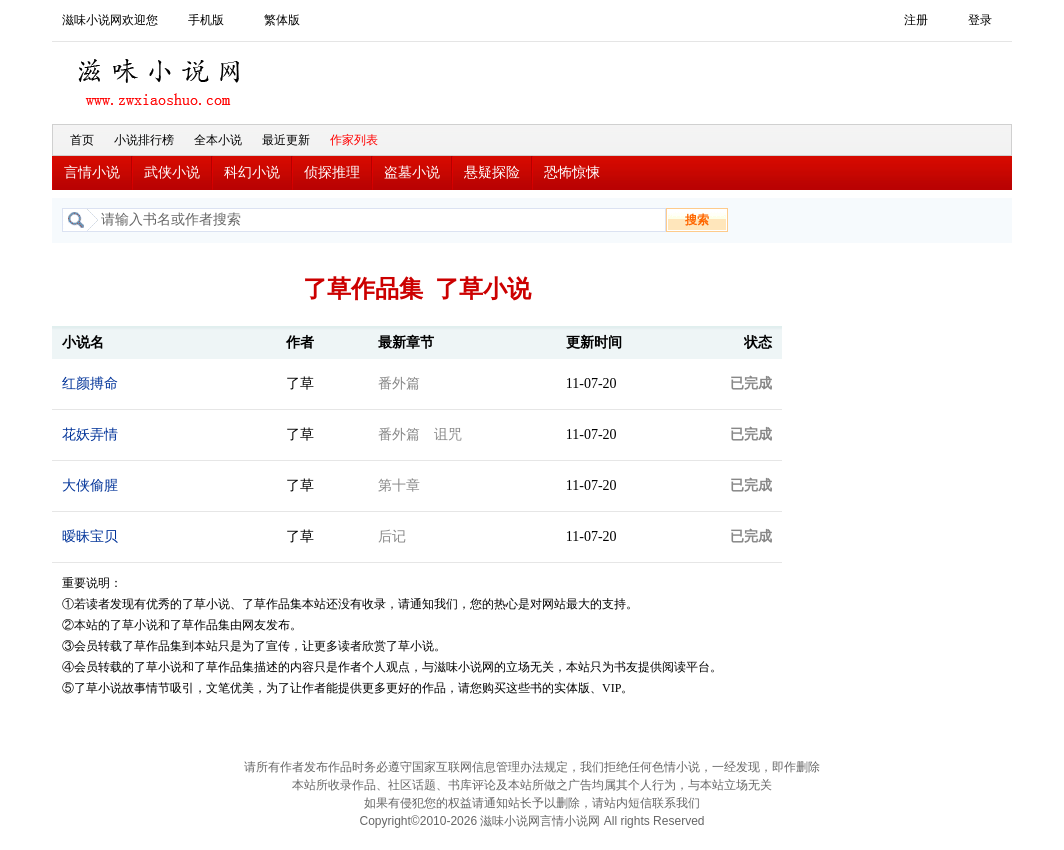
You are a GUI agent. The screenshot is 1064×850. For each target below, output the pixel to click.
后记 (392, 536)
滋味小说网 (162, 77)
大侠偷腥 (90, 485)
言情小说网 (570, 821)
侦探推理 (332, 172)
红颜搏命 (90, 383)
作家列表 (354, 140)
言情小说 (92, 172)
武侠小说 (172, 172)
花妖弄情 (90, 434)
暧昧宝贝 (90, 536)
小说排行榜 (144, 140)
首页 (82, 140)
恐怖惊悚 (572, 172)
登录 (980, 20)
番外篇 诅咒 (420, 434)
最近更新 (286, 140)
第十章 (399, 485)
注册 (916, 20)
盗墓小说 (412, 172)
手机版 (206, 20)
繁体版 (282, 20)
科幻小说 (252, 172)
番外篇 (399, 383)
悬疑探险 (492, 172)
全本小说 (218, 140)
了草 (300, 383)
